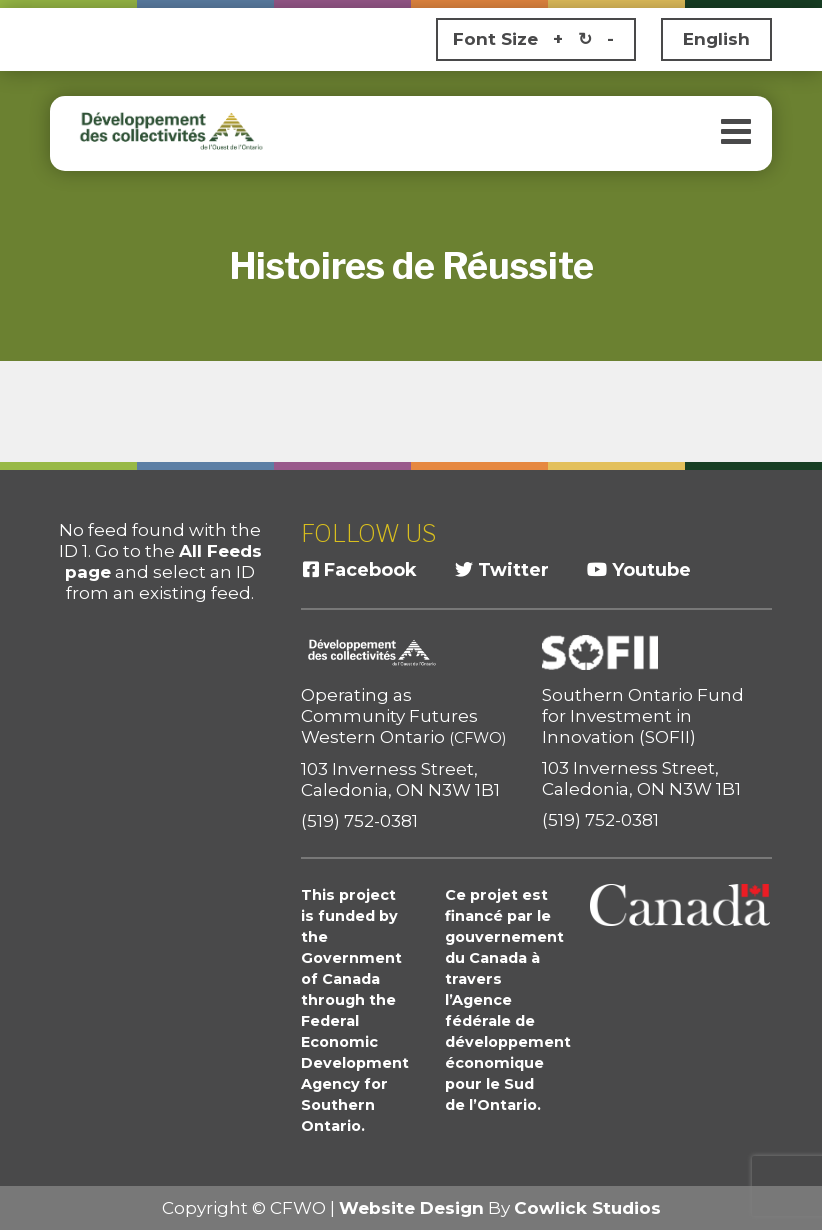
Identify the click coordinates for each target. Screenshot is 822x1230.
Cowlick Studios (587, 1208)
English (716, 39)
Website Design (411, 1208)
